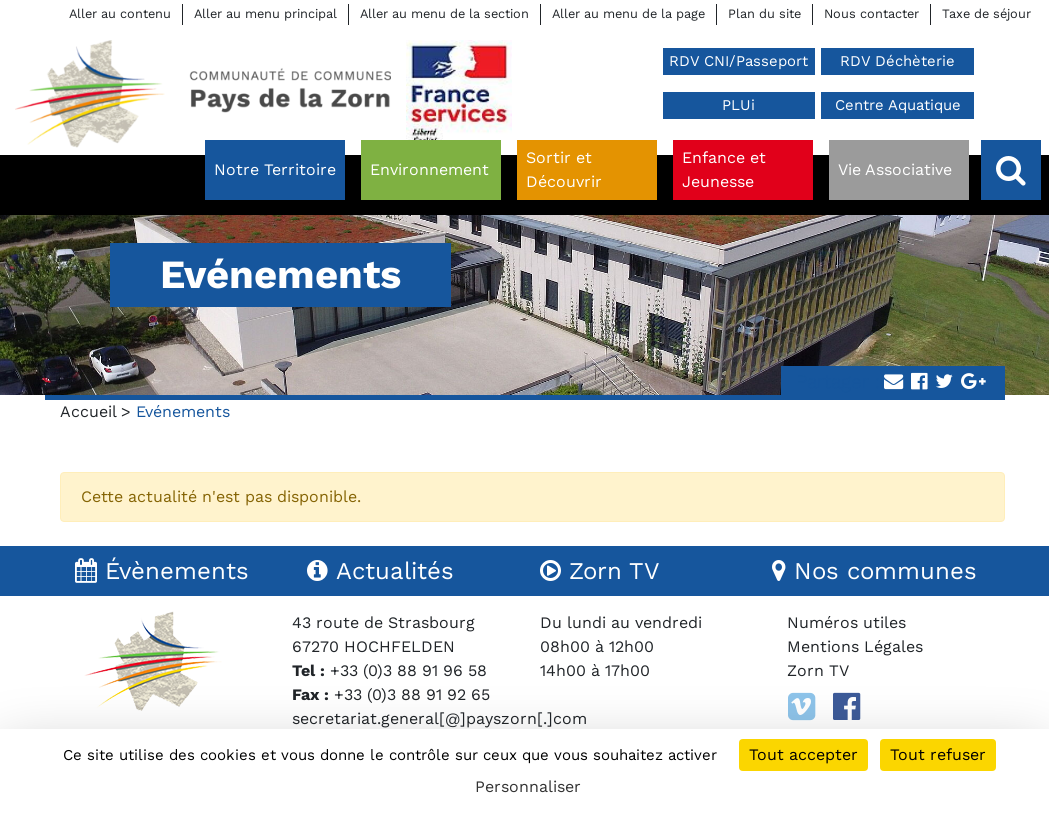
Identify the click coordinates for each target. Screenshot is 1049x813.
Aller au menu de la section (444, 13)
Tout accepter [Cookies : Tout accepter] (803, 754)
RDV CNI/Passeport (738, 61)
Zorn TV (818, 670)
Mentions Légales (855, 646)
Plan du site (764, 13)
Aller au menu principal (265, 13)
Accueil (88, 411)
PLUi (738, 105)
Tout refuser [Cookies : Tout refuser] (938, 754)
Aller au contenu (120, 13)
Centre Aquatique (898, 105)
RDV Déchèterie (897, 61)
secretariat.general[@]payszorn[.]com (439, 718)
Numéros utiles (846, 622)
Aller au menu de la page (628, 13)
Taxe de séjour (986, 13)
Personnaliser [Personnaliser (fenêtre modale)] (528, 786)
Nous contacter (871, 13)
